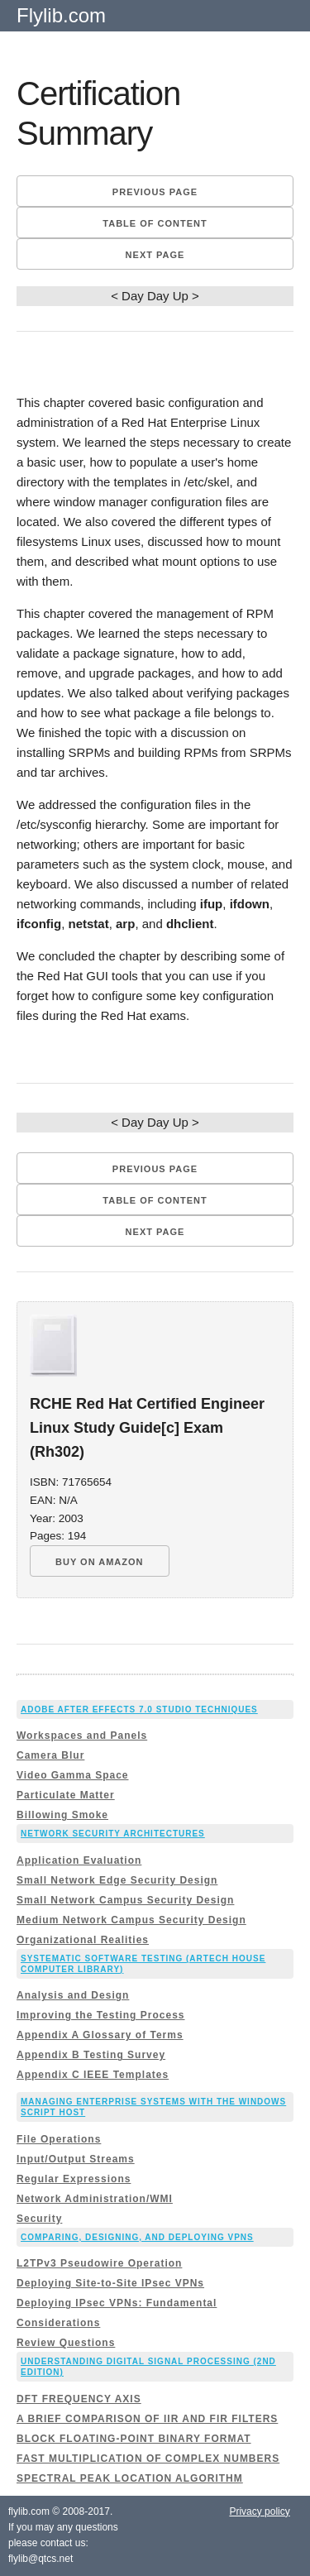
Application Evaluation (79, 1860)
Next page (155, 255)
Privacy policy (259, 2511)
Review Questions (66, 2343)
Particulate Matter (66, 1795)
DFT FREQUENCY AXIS (79, 2399)
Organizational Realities (83, 1940)
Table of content (155, 223)
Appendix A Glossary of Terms (100, 2035)
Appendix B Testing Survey (91, 2055)
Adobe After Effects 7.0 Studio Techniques (139, 1709)
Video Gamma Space (73, 1775)
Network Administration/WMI (95, 2199)
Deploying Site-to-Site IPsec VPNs (110, 2283)
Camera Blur (50, 1755)
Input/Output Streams (76, 2159)
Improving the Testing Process (100, 2015)
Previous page (155, 192)
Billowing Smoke (62, 1815)
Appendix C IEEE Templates (93, 2074)
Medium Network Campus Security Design (131, 1920)
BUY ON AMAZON (99, 1562)
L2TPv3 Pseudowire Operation (99, 2263)
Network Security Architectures (113, 1833)
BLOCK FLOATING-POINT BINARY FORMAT (134, 2438)
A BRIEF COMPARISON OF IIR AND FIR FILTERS (147, 2419)
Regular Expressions (74, 2179)
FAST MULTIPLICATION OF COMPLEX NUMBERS (148, 2458)
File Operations (59, 2139)
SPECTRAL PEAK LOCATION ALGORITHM (130, 2478)
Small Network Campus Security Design (125, 1900)
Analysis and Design (73, 1995)
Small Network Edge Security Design (117, 1880)
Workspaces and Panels (82, 1735)
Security (39, 2218)
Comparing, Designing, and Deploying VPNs (137, 2237)
